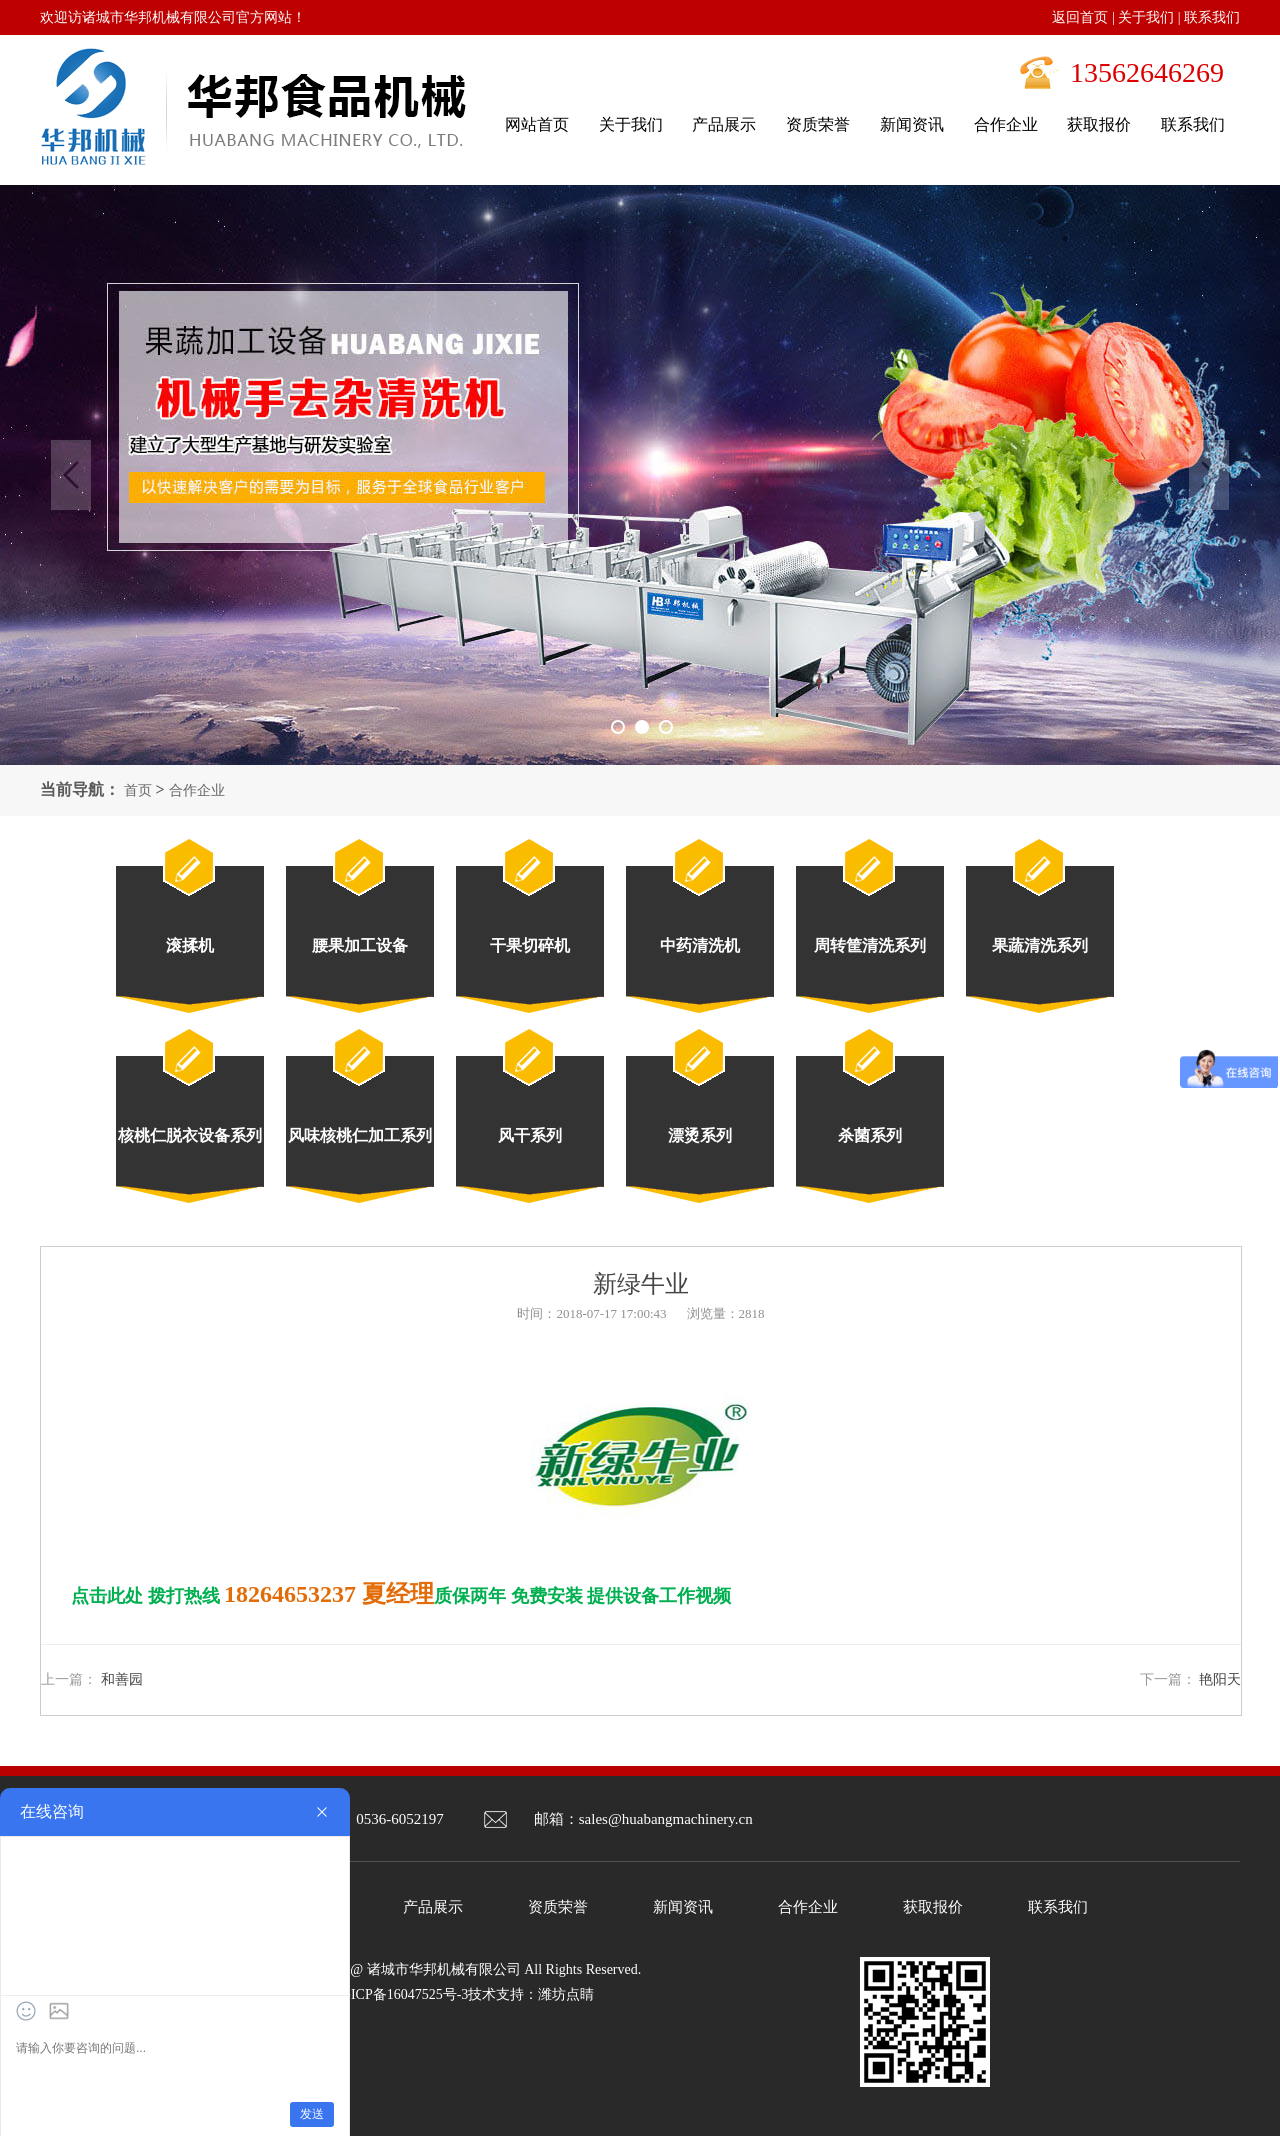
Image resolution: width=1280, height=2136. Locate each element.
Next (1209, 475)
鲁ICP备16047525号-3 (402, 1994)
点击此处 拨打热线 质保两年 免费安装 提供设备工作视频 (401, 1596)
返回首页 (1080, 17)
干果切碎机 (530, 945)
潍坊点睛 (566, 1994)
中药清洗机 (700, 945)
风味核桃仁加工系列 (360, 1135)
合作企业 (197, 790)
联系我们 (1212, 17)
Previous (71, 475)
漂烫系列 (700, 1135)
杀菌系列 (870, 1135)
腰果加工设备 (360, 945)
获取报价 (933, 1907)
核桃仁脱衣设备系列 (190, 1135)
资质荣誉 (558, 1907)
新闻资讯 (683, 1907)
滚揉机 (190, 945)
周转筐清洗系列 (870, 945)
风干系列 (530, 1135)
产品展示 (433, 1907)
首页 (138, 790)
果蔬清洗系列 (1040, 945)
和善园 (122, 1679)
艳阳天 (1220, 1679)
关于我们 (1146, 17)
